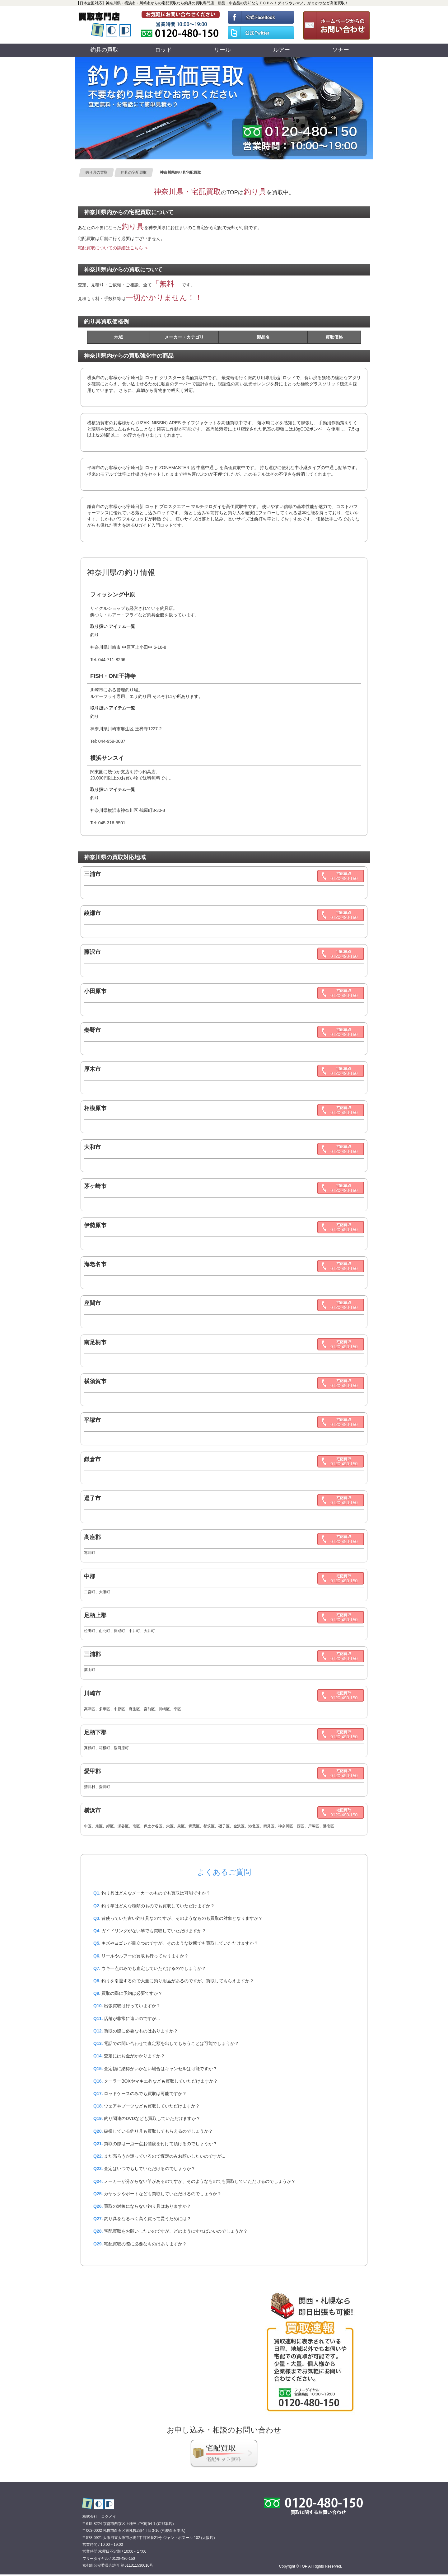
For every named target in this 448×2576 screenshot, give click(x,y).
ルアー (281, 50)
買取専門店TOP (106, 25)
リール (222, 50)
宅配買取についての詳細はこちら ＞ (113, 247)
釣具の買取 (104, 50)
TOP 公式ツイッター (260, 34)
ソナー (340, 50)
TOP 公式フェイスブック (260, 15)
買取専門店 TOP (98, 2503)
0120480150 (181, 25)
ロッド (163, 50)
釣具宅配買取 (224, 2453)
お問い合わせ (334, 25)
